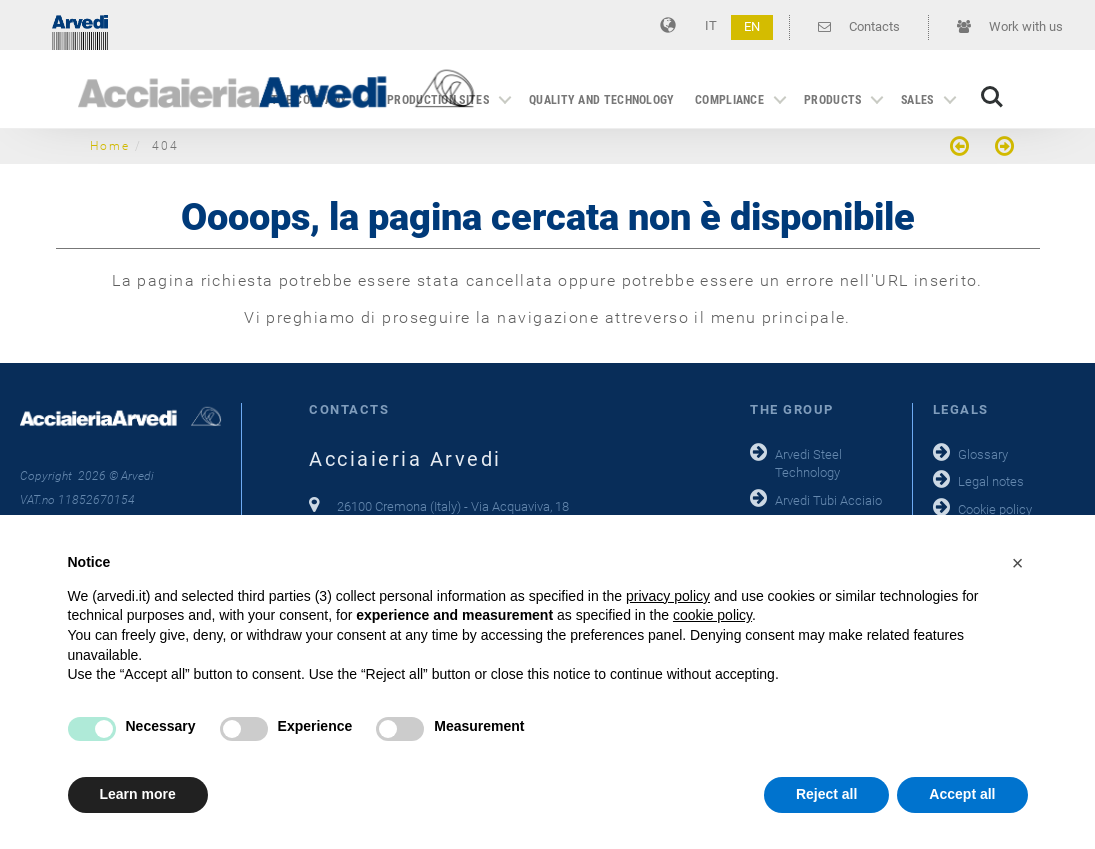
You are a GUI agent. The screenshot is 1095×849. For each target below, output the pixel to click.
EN (752, 26)
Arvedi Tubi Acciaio (828, 500)
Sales (917, 100)
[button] (1018, 563)
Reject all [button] (826, 794)
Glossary (983, 454)
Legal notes (991, 481)
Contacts (859, 26)
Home (110, 146)
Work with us (1010, 26)
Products (832, 100)
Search (992, 97)
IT (711, 25)
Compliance (729, 100)
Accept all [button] (962, 794)
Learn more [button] (138, 794)
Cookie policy (995, 509)
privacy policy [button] (668, 596)
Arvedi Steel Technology (808, 464)
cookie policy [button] (712, 615)
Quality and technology (602, 100)
